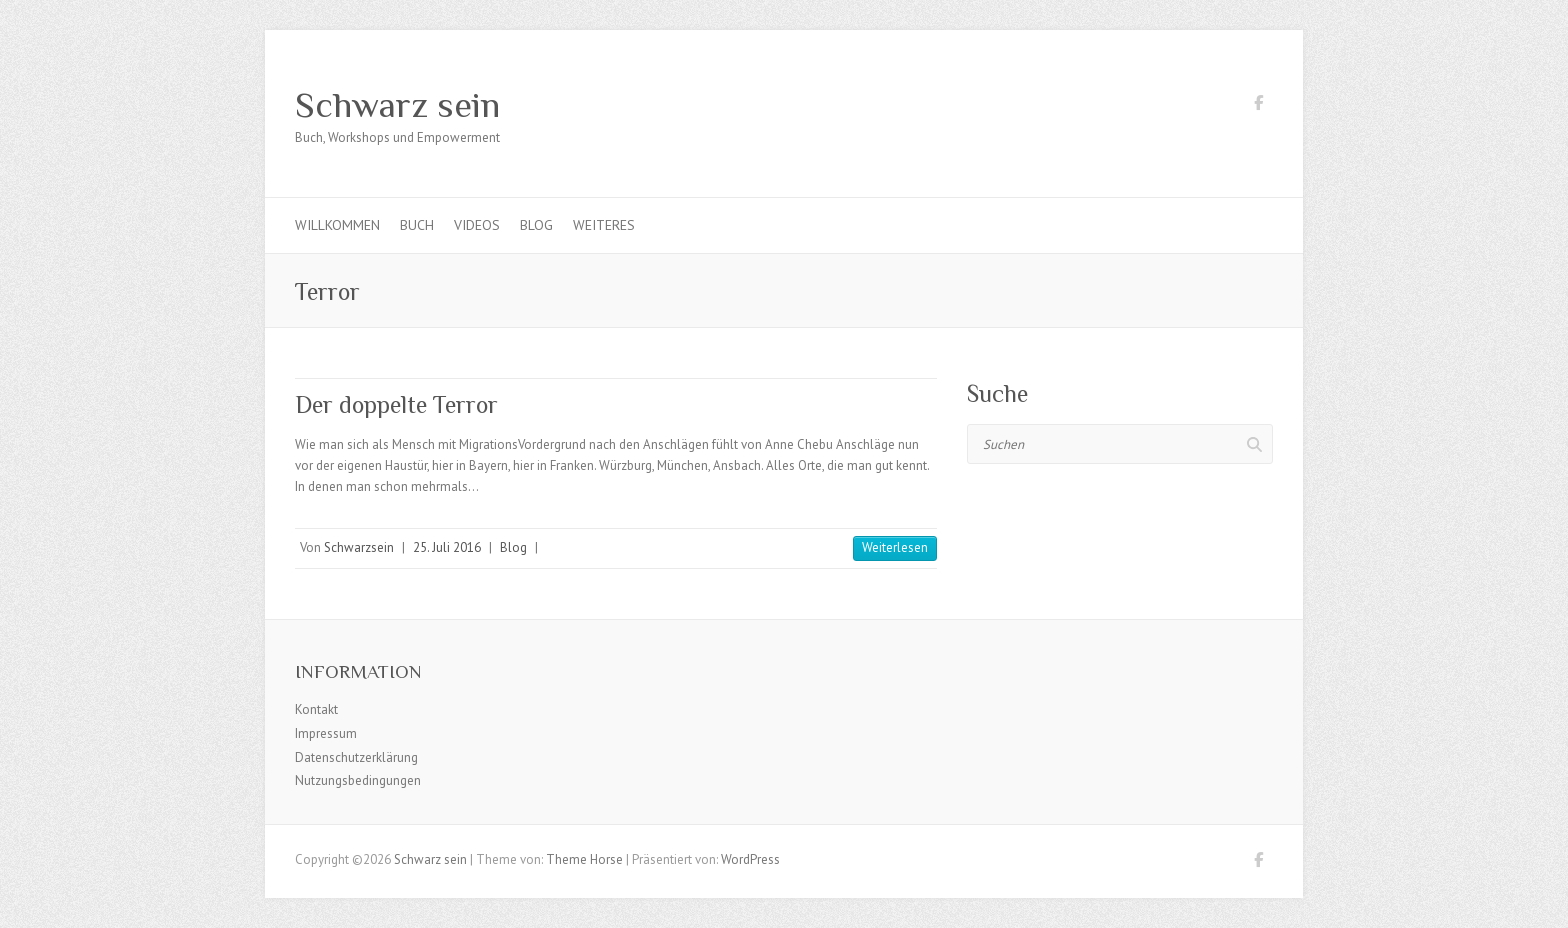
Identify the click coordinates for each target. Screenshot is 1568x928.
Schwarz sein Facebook (1258, 106)
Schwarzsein (359, 547)
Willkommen (337, 225)
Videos (477, 225)
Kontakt (316, 709)
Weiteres (604, 225)
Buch (417, 225)
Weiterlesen (895, 547)
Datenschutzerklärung (356, 757)
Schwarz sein (397, 105)
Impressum (326, 733)
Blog (536, 225)
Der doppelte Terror (396, 404)
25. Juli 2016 (447, 547)
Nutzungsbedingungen (358, 780)
